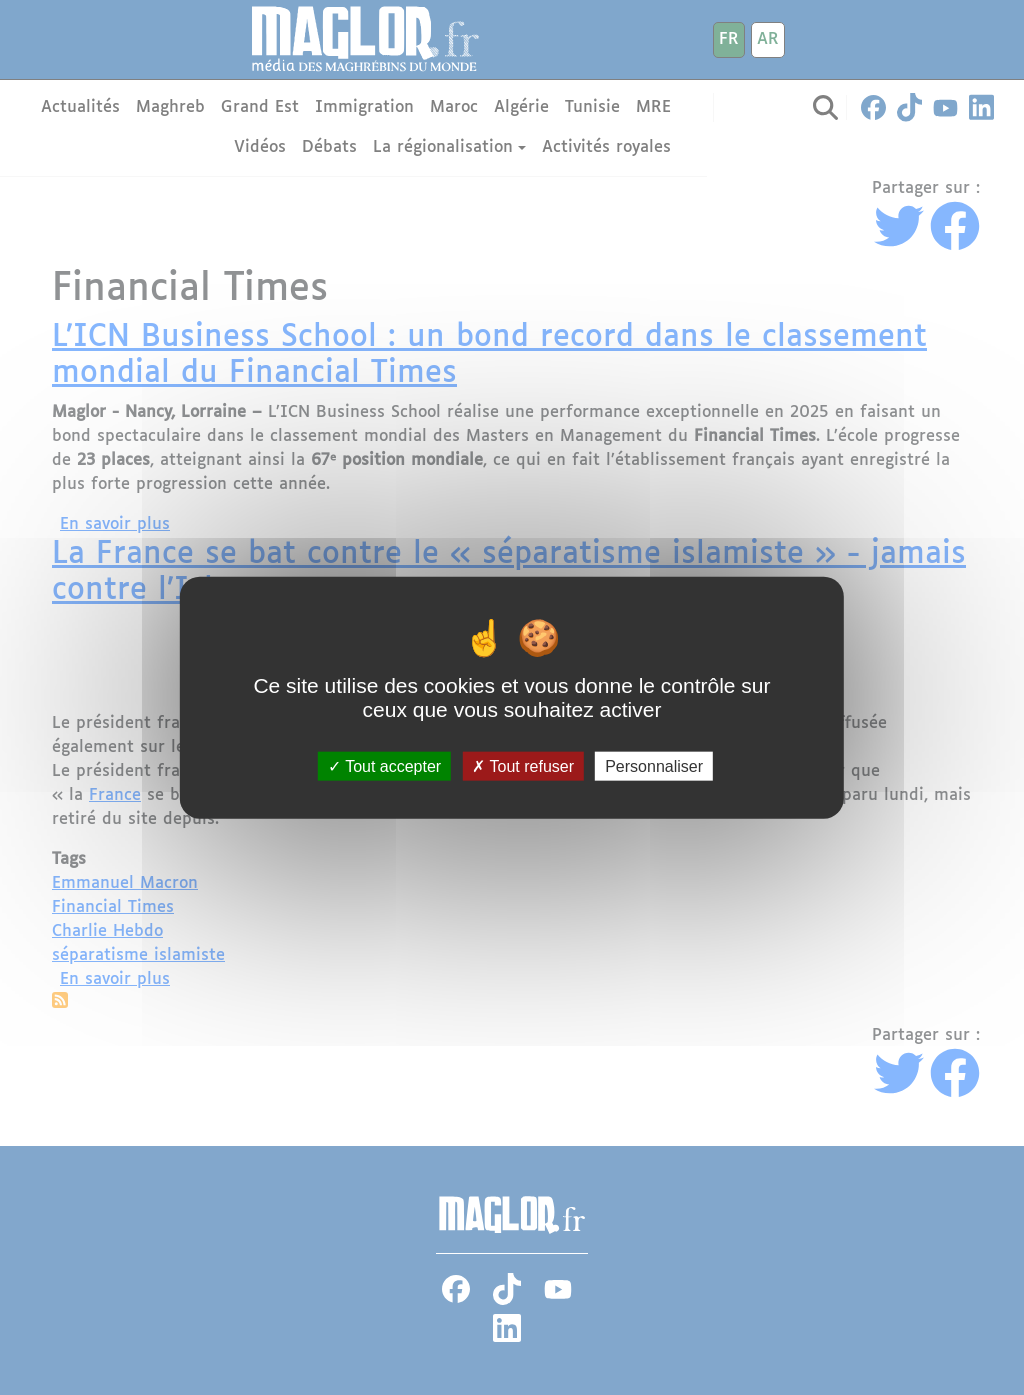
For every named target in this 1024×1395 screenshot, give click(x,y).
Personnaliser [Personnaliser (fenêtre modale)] (654, 766)
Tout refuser (523, 766)
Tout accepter (384, 766)
